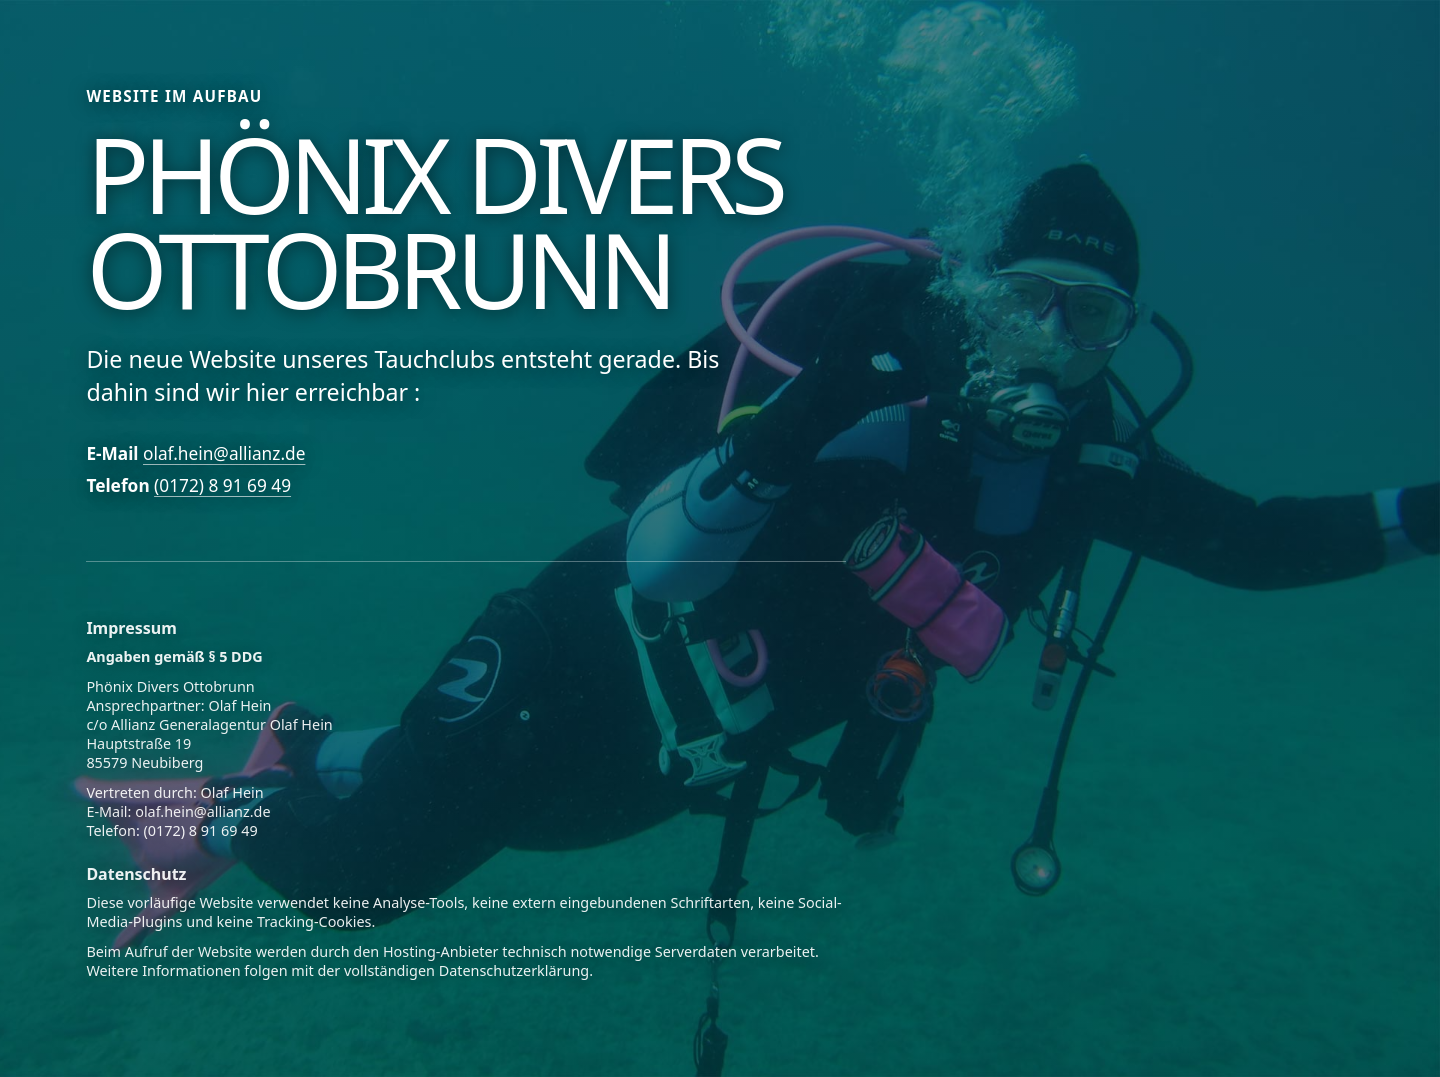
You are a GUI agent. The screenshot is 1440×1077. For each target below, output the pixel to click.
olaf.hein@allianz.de (224, 453)
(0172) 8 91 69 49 (222, 485)
